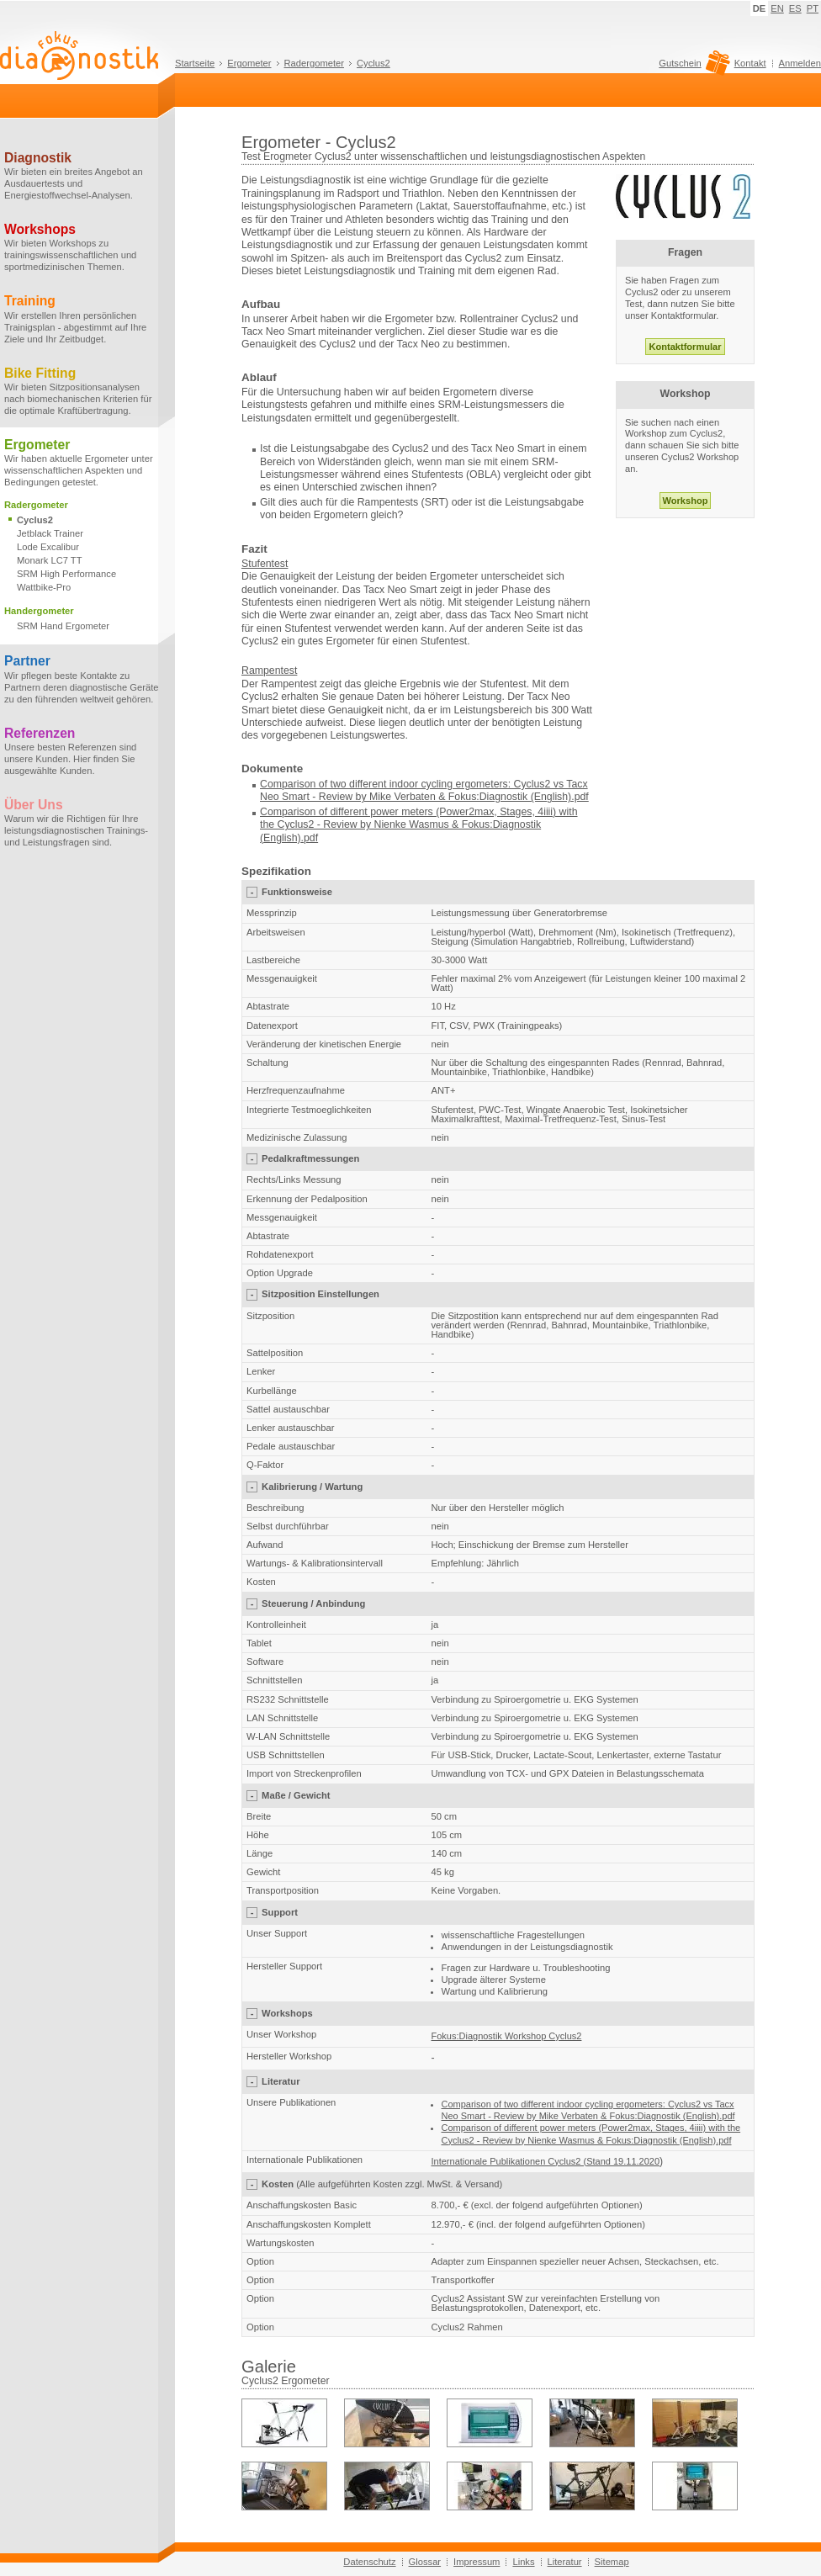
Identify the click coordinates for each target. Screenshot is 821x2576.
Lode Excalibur (48, 547)
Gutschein (692, 67)
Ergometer (249, 63)
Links (523, 2562)
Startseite (195, 63)
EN (777, 8)
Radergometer (314, 63)
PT (812, 8)
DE (759, 8)
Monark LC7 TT (49, 560)
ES (795, 8)
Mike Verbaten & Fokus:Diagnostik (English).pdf (479, 797)
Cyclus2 (373, 63)
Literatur (565, 2562)
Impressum (476, 2562)
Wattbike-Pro (44, 587)
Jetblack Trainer (50, 533)
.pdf (310, 838)
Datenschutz (369, 2562)
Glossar (425, 2562)
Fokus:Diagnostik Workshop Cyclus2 (507, 2036)
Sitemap (612, 2562)
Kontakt (750, 63)
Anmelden (800, 63)
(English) (280, 838)
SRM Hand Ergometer (63, 626)
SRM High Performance (66, 574)
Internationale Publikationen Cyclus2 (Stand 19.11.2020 (546, 2161)
